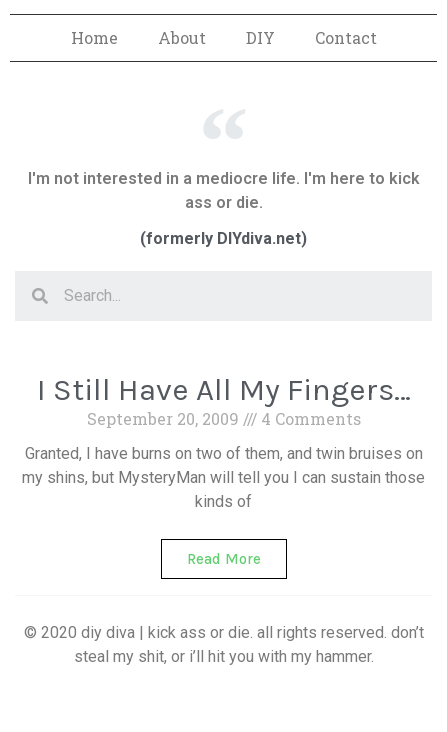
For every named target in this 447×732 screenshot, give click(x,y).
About (182, 37)
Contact (346, 37)
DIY (260, 37)
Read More (224, 559)
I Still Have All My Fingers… (224, 389)
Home (94, 37)
